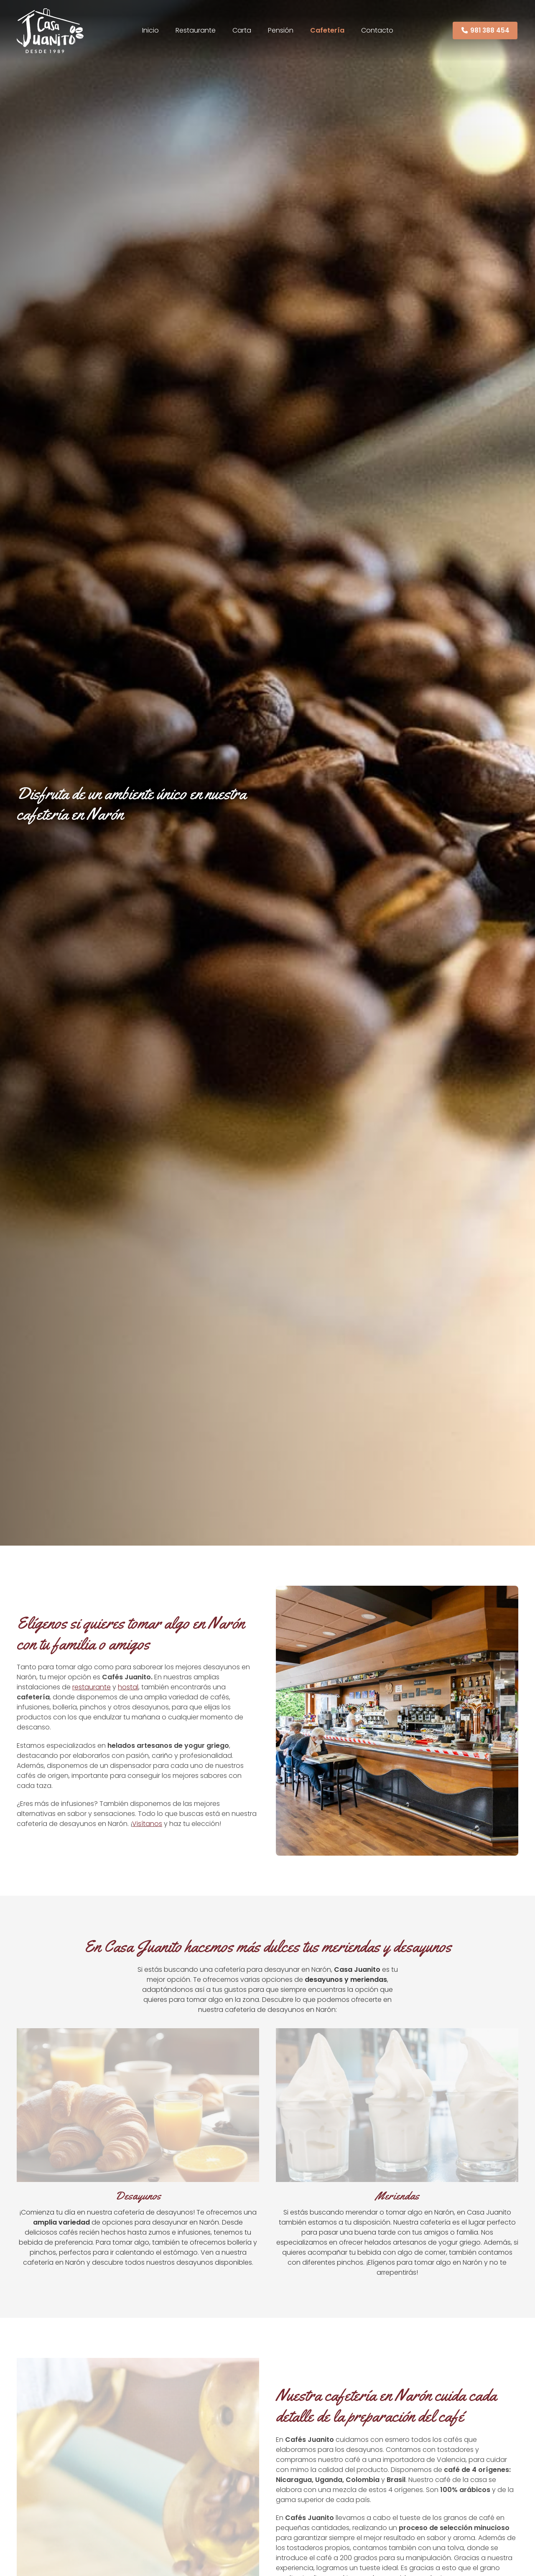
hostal (128, 1687)
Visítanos (147, 1823)
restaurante (91, 1687)
